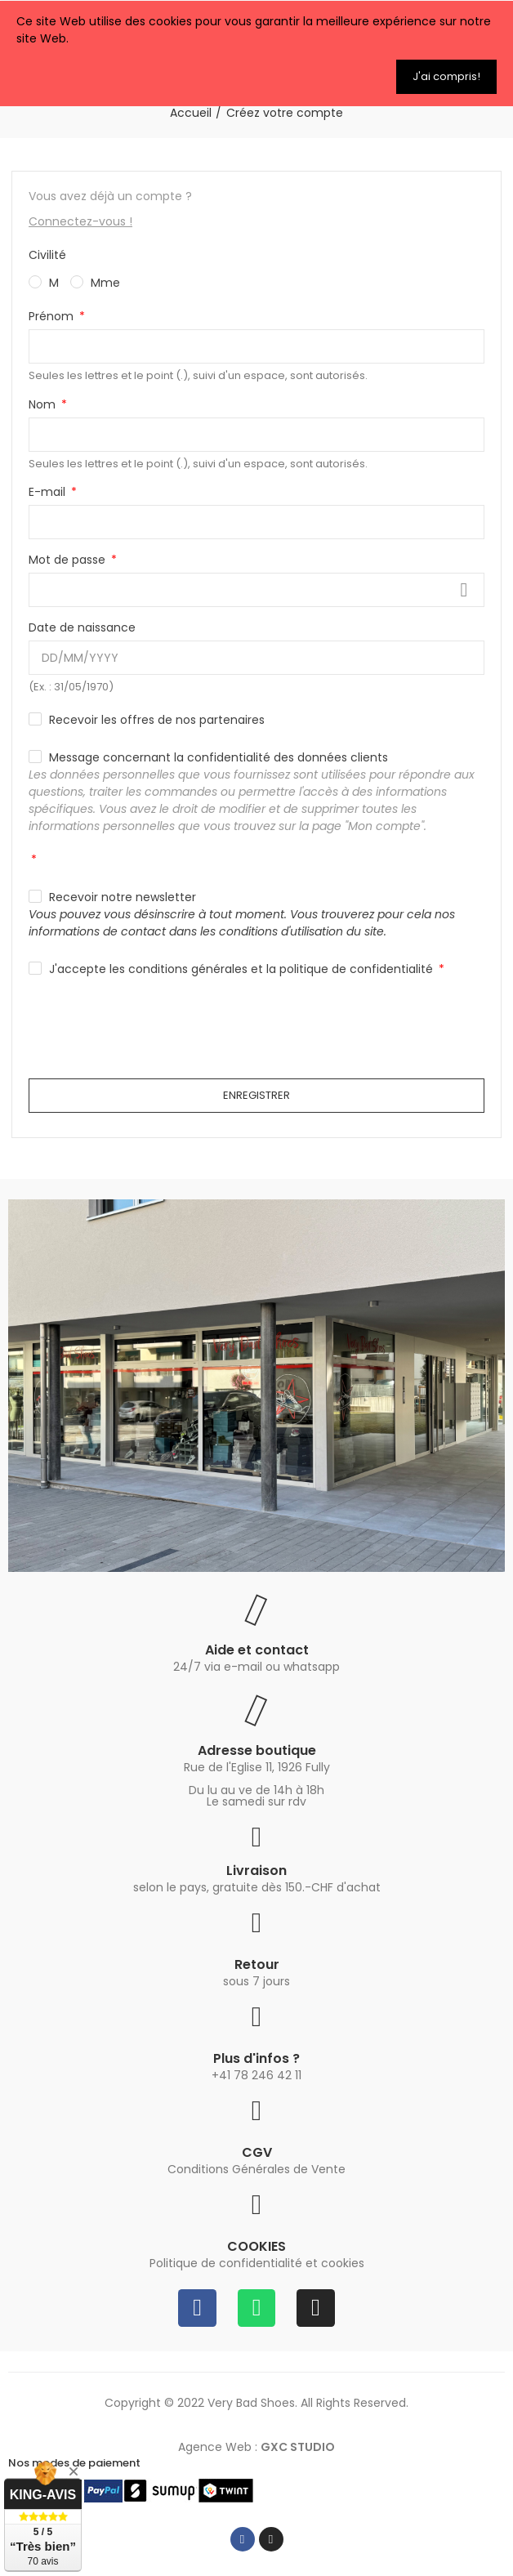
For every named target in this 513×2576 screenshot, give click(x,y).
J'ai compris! (446, 76)
